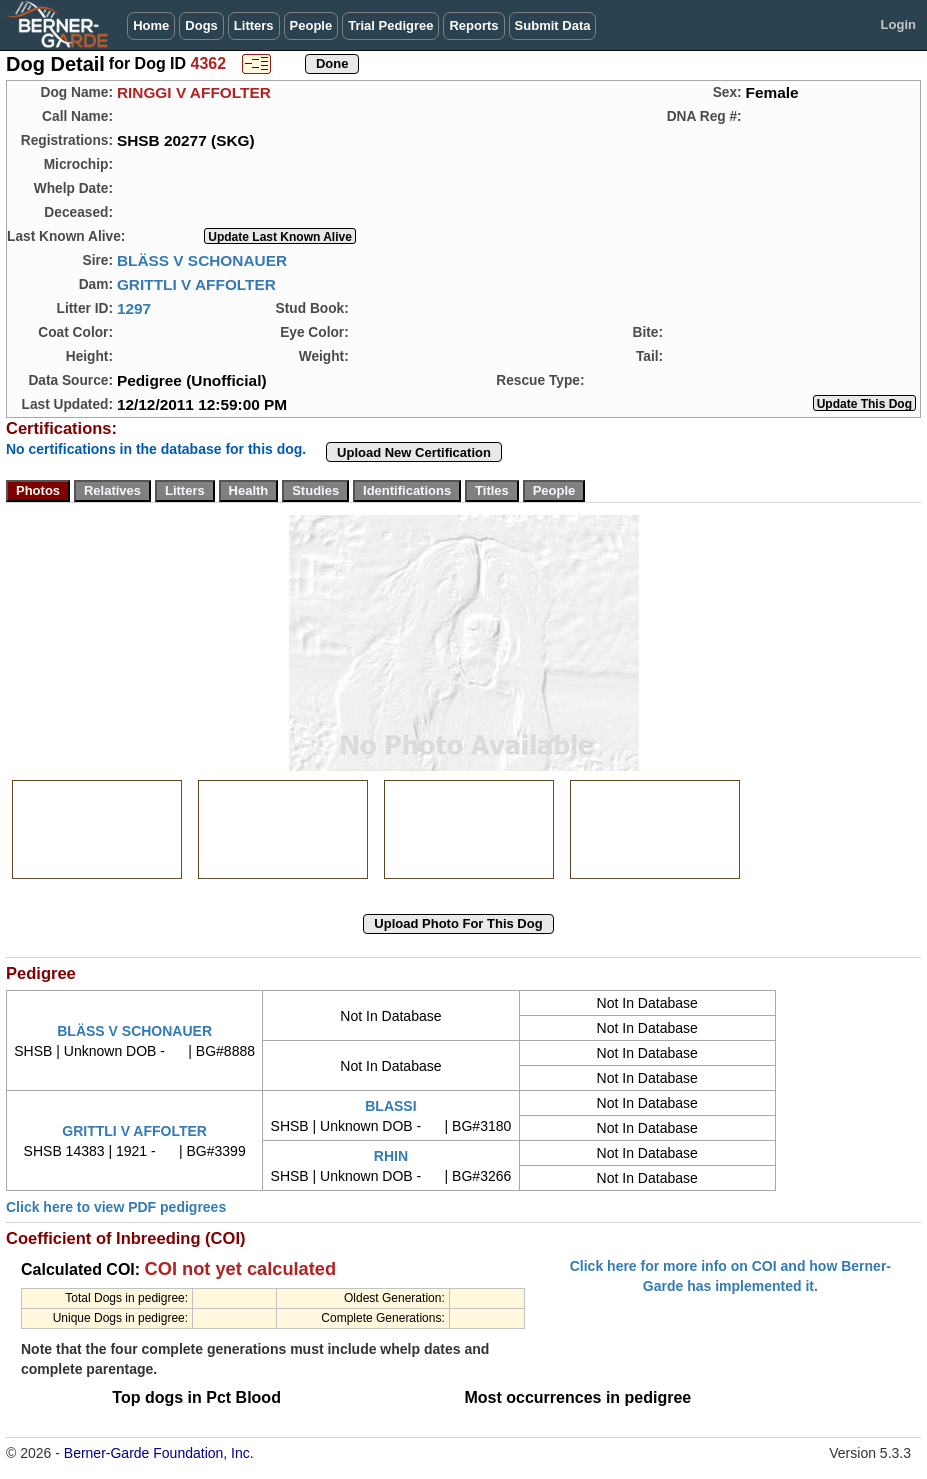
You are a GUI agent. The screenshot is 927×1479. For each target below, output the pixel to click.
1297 (134, 308)
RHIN (391, 1156)
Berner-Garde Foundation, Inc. (159, 1453)
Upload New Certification (414, 452)
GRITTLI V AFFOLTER (196, 284)
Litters (254, 25)
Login (898, 24)
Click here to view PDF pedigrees (116, 1207)
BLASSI (390, 1106)
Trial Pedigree (390, 25)
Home (151, 25)
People (311, 25)
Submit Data (553, 25)
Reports (473, 25)
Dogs (201, 25)
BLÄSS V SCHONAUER (202, 260)
